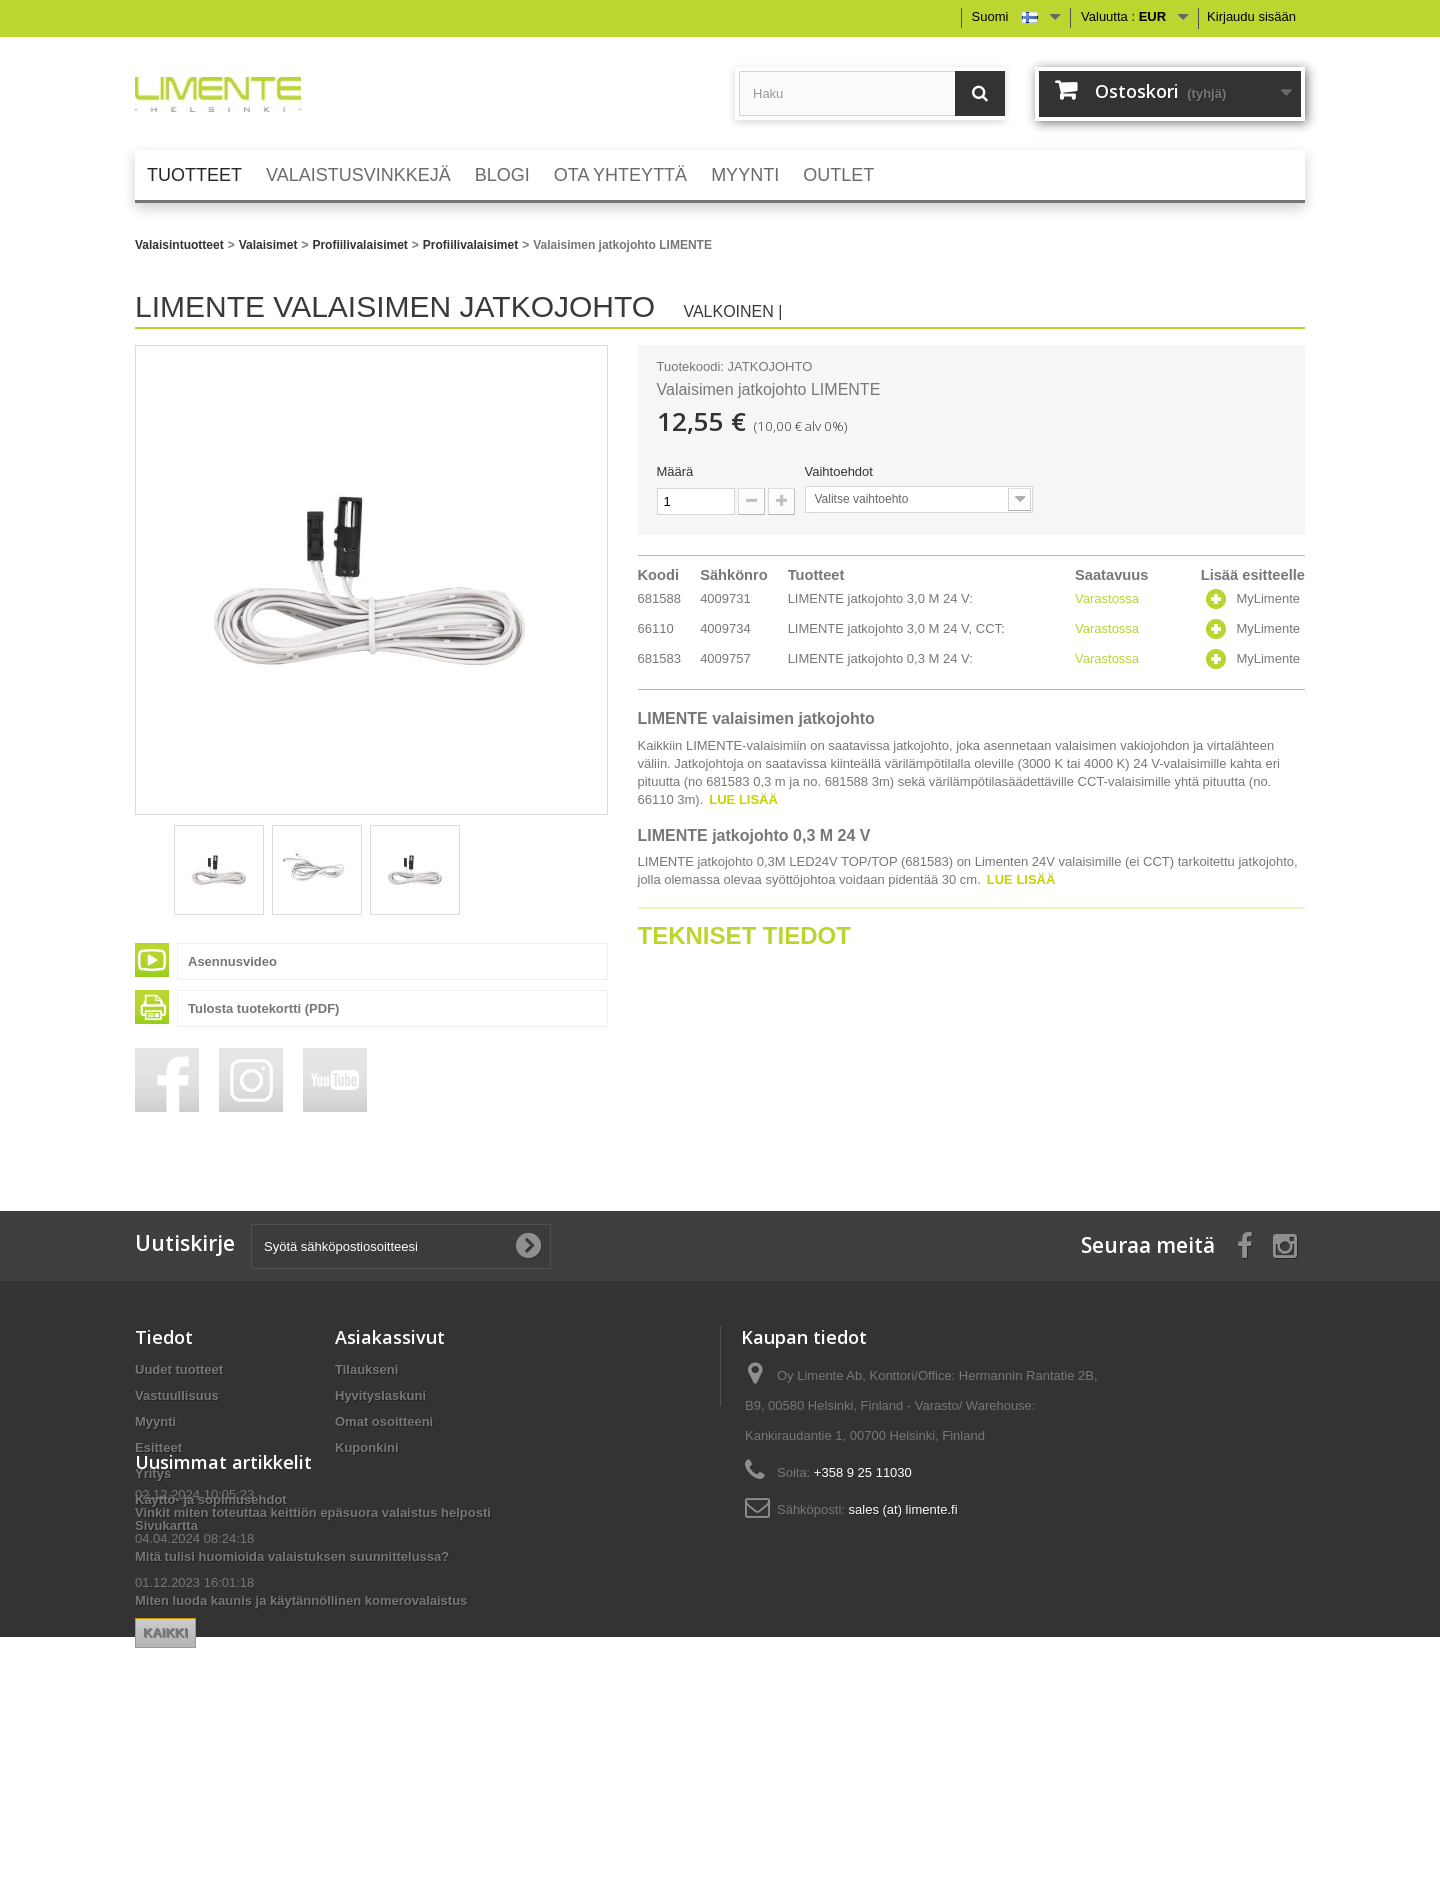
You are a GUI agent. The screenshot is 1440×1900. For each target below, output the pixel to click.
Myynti (155, 1421)
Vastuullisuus (177, 1395)
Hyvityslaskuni (380, 1395)
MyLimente (1268, 598)
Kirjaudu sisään (1251, 16)
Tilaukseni (366, 1369)
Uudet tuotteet (179, 1369)
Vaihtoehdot (841, 471)
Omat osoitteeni (384, 1421)
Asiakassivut (390, 1337)
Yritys (153, 1473)
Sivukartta (166, 1525)
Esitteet (158, 1447)
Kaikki (365, 1767)
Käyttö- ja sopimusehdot (211, 1499)
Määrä (675, 471)
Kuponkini (367, 1447)
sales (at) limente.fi (903, 1509)
